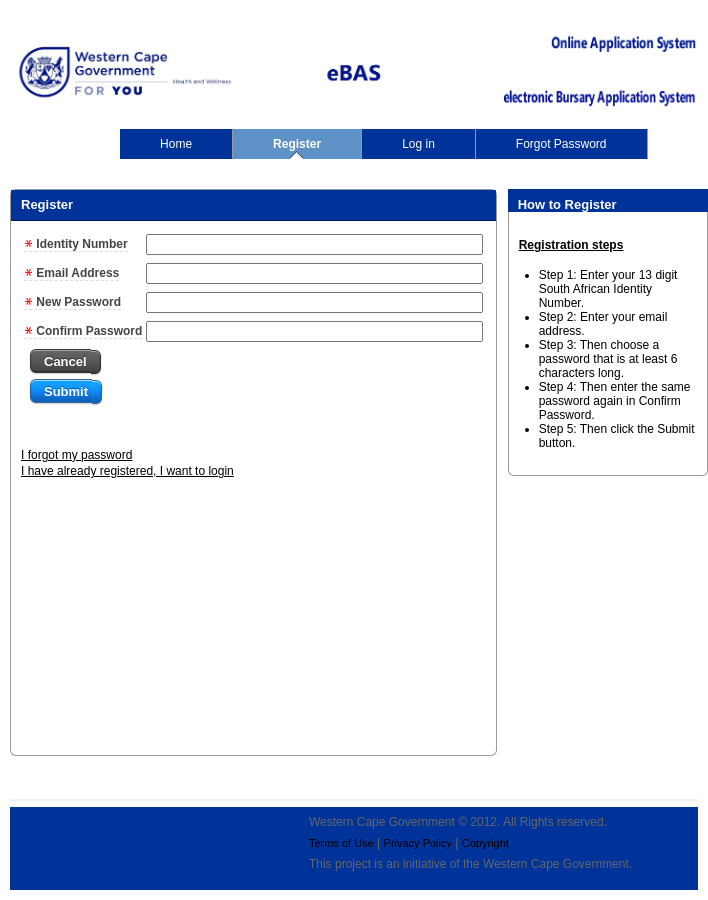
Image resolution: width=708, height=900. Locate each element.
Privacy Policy (418, 843)
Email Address (71, 273)
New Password (72, 302)
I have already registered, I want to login (127, 471)
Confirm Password (83, 331)
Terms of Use (341, 843)
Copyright (485, 843)
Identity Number (76, 244)
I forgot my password (76, 455)
